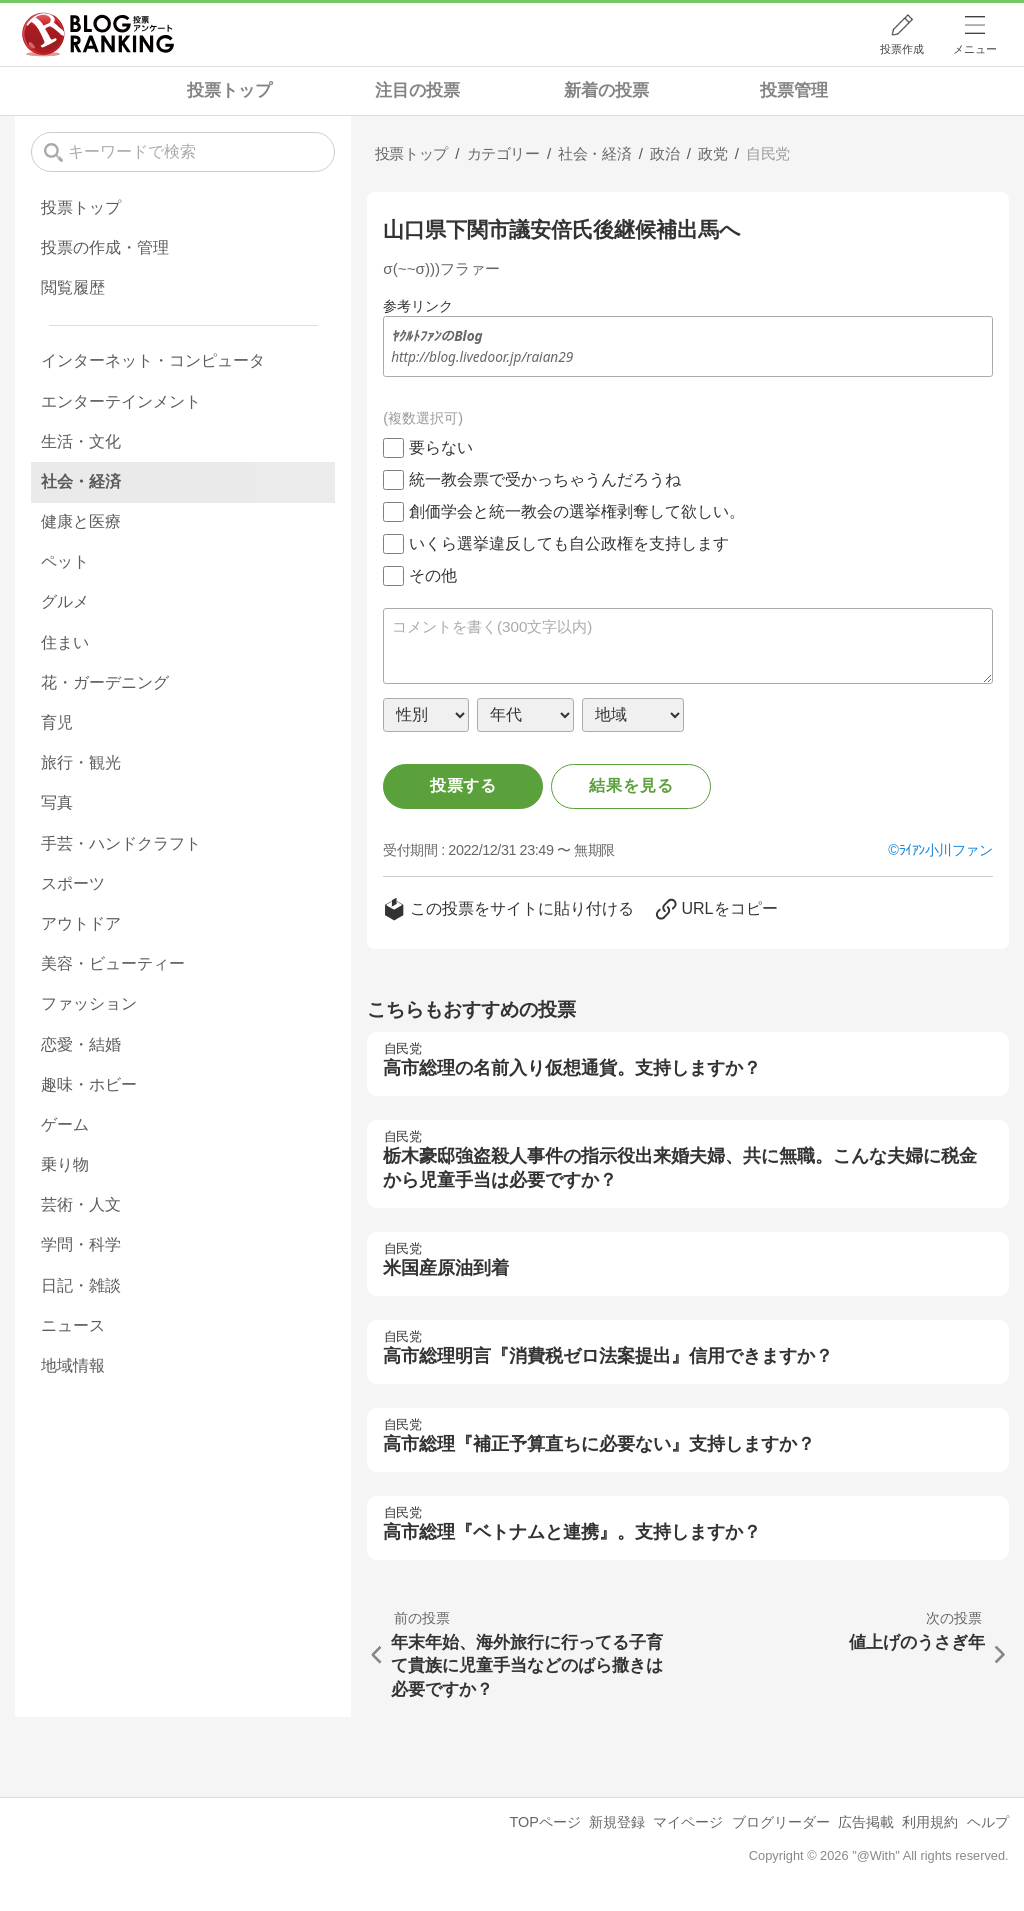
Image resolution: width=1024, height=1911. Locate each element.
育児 (57, 722)
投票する (463, 785)
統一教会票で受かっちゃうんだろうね (545, 479)
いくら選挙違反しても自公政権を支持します (569, 543)
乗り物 (65, 1164)
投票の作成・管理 (105, 247)
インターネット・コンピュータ (153, 360)
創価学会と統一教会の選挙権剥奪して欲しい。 (577, 511)
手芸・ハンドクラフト (121, 843)
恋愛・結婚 (81, 1044)
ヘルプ (988, 1822)
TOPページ (544, 1822)
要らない (441, 447)
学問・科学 (81, 1244)
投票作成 (902, 49)
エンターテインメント (121, 401)
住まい (65, 642)
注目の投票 (417, 90)
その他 (433, 575)
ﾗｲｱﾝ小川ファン (946, 850)
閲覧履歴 (73, 287)
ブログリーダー (781, 1822)
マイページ (688, 1822)
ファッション (89, 1003)
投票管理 (794, 90)
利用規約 (930, 1822)
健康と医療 (81, 521)
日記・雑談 (81, 1285)
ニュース (73, 1325)
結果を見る (631, 785)
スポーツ (73, 883)
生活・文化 (81, 441)
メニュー (975, 49)
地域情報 (73, 1365)
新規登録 (617, 1822)
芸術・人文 (81, 1204)
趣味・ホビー (89, 1084)
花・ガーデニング (105, 682)
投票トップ (229, 90)
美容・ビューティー (113, 963)
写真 (57, 802)
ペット (65, 561)
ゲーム (65, 1124)
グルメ (65, 601)
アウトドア (81, 923)
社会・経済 (81, 481)
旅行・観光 (81, 762)
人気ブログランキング (98, 34)
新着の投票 (606, 90)
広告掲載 (866, 1822)
